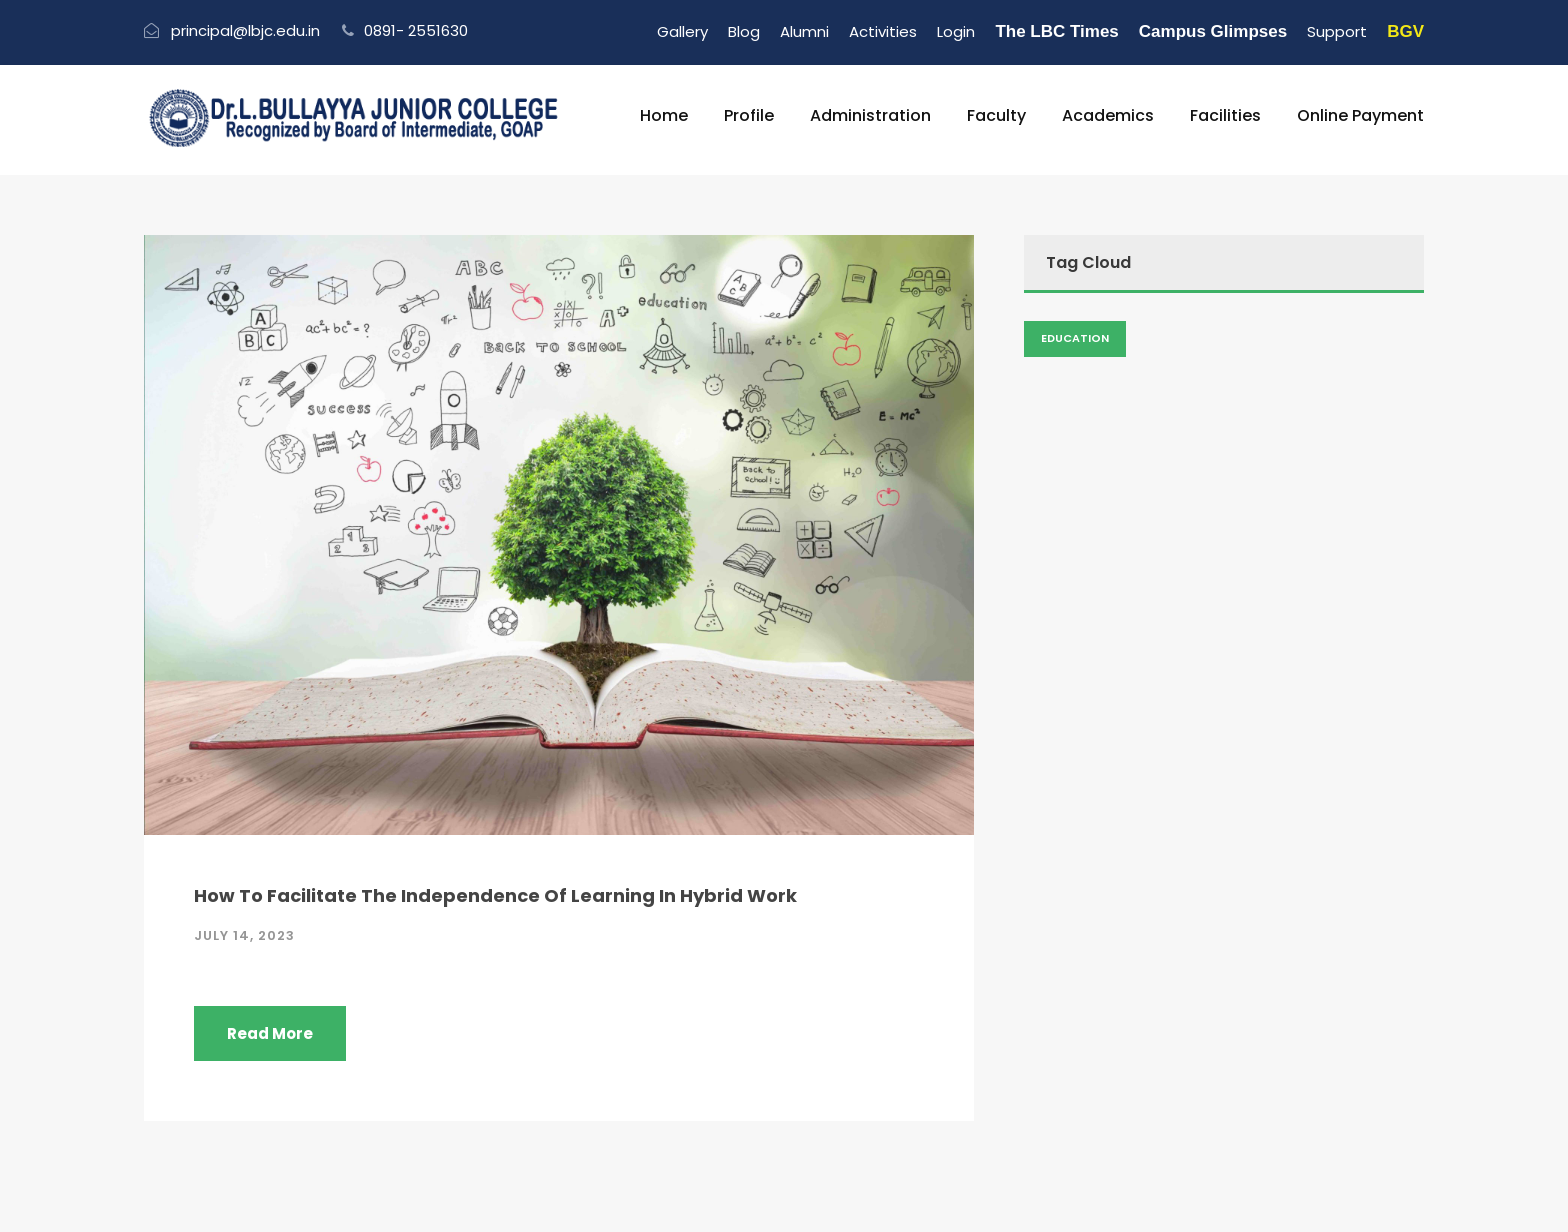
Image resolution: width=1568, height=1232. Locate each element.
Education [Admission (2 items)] (1075, 338)
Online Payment (1360, 115)
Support (1337, 31)
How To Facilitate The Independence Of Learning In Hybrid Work (495, 895)
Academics (1108, 115)
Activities (883, 31)
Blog (744, 31)
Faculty (996, 115)
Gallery (682, 31)
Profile (749, 115)
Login (956, 31)
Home (664, 115)
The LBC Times (1056, 31)
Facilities (1225, 115)
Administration (870, 115)
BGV (1405, 31)
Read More (270, 1033)
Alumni (804, 31)
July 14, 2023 (244, 935)
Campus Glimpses (1213, 31)
